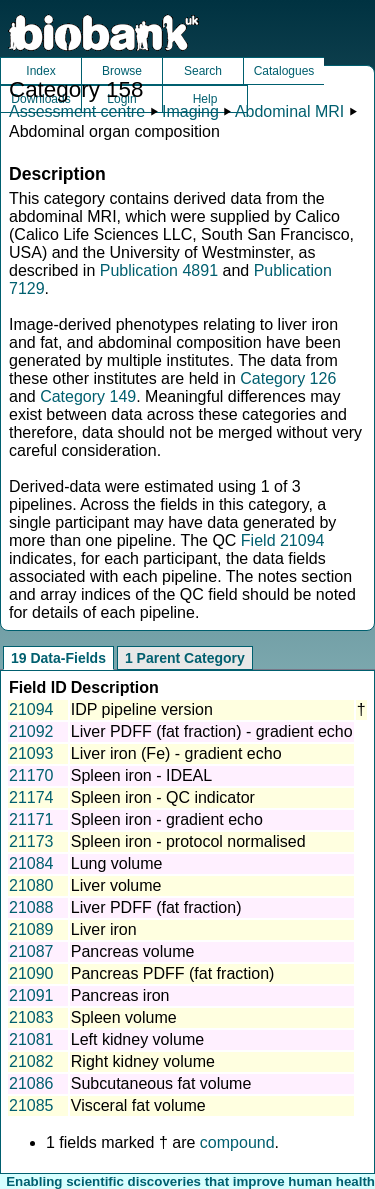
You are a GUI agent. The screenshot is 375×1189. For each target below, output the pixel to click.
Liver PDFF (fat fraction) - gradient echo (212, 731)
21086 (31, 1083)
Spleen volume (124, 1017)
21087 (31, 951)
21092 (31, 731)
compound (237, 1142)
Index (40, 71)
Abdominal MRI (289, 111)
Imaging (190, 111)
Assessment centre (77, 111)
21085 (31, 1105)
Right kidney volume (143, 1061)
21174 (31, 797)
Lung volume (117, 863)
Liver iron (104, 929)
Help (205, 99)
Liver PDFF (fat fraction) (156, 907)
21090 (31, 973)
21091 (31, 995)
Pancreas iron (120, 995)
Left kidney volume (137, 1039)
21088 (31, 907)
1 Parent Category (185, 658)
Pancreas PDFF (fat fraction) (173, 973)
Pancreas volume (133, 951)
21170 (31, 775)
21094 (31, 709)
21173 (31, 841)
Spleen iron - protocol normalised (188, 841)
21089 (31, 929)
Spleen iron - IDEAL (141, 775)
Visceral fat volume (138, 1105)
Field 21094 (283, 540)
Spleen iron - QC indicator (163, 797)
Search (203, 71)
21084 (31, 863)
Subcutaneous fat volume (161, 1083)
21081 (31, 1039)
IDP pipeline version (142, 709)
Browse (122, 71)
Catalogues (284, 71)
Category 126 (288, 378)
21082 (31, 1061)
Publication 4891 (159, 270)
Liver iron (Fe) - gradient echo (176, 753)
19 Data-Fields (58, 658)
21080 (31, 885)
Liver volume (116, 885)
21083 (31, 1017)
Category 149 (88, 396)
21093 (31, 753)
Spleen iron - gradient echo (167, 819)
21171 (31, 819)
